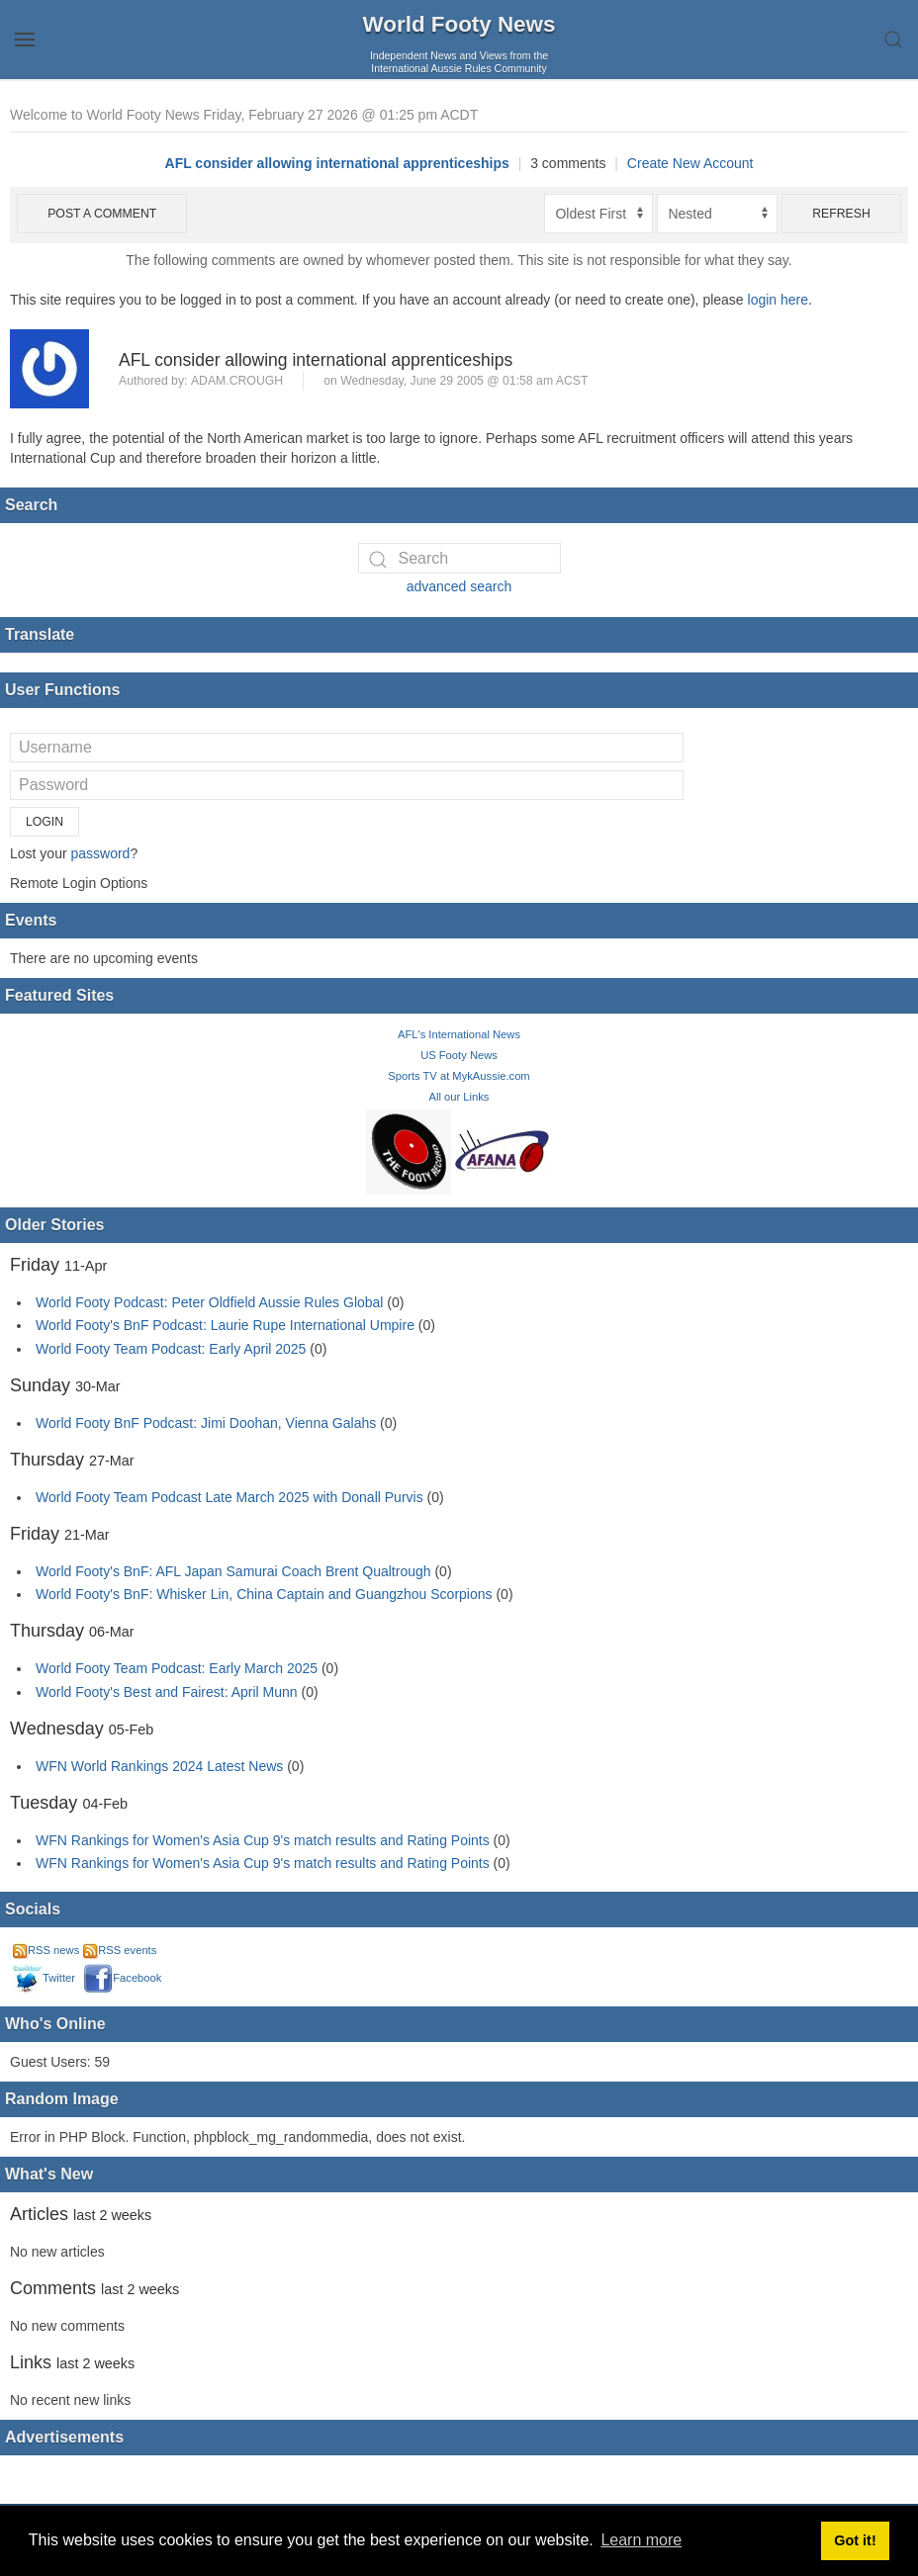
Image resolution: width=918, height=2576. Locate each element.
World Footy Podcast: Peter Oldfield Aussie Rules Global (209, 1302)
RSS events (119, 1950)
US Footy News (459, 1055)
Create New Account (690, 163)
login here (778, 300)
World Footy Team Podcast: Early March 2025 (177, 1668)
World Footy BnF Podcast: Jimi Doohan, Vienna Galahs (206, 1423)
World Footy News (459, 24)
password (100, 853)
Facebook (122, 1978)
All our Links (459, 1097)
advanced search (459, 586)
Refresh (841, 214)
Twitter (44, 1978)
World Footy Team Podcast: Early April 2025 (171, 1349)
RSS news (46, 1950)
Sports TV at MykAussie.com (458, 1076)
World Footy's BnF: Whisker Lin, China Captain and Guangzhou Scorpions (264, 1594)
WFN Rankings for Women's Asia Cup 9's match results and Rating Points (265, 1840)
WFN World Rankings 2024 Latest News (159, 1766)
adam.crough (237, 381)
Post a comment (101, 214)
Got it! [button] (854, 2540)
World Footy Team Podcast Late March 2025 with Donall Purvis (229, 1497)
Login (44, 822)
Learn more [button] (641, 2540)
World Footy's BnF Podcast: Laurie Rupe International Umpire (225, 1325)
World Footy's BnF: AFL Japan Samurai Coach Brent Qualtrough (233, 1571)
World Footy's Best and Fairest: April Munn (167, 1692)
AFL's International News (459, 1034)
